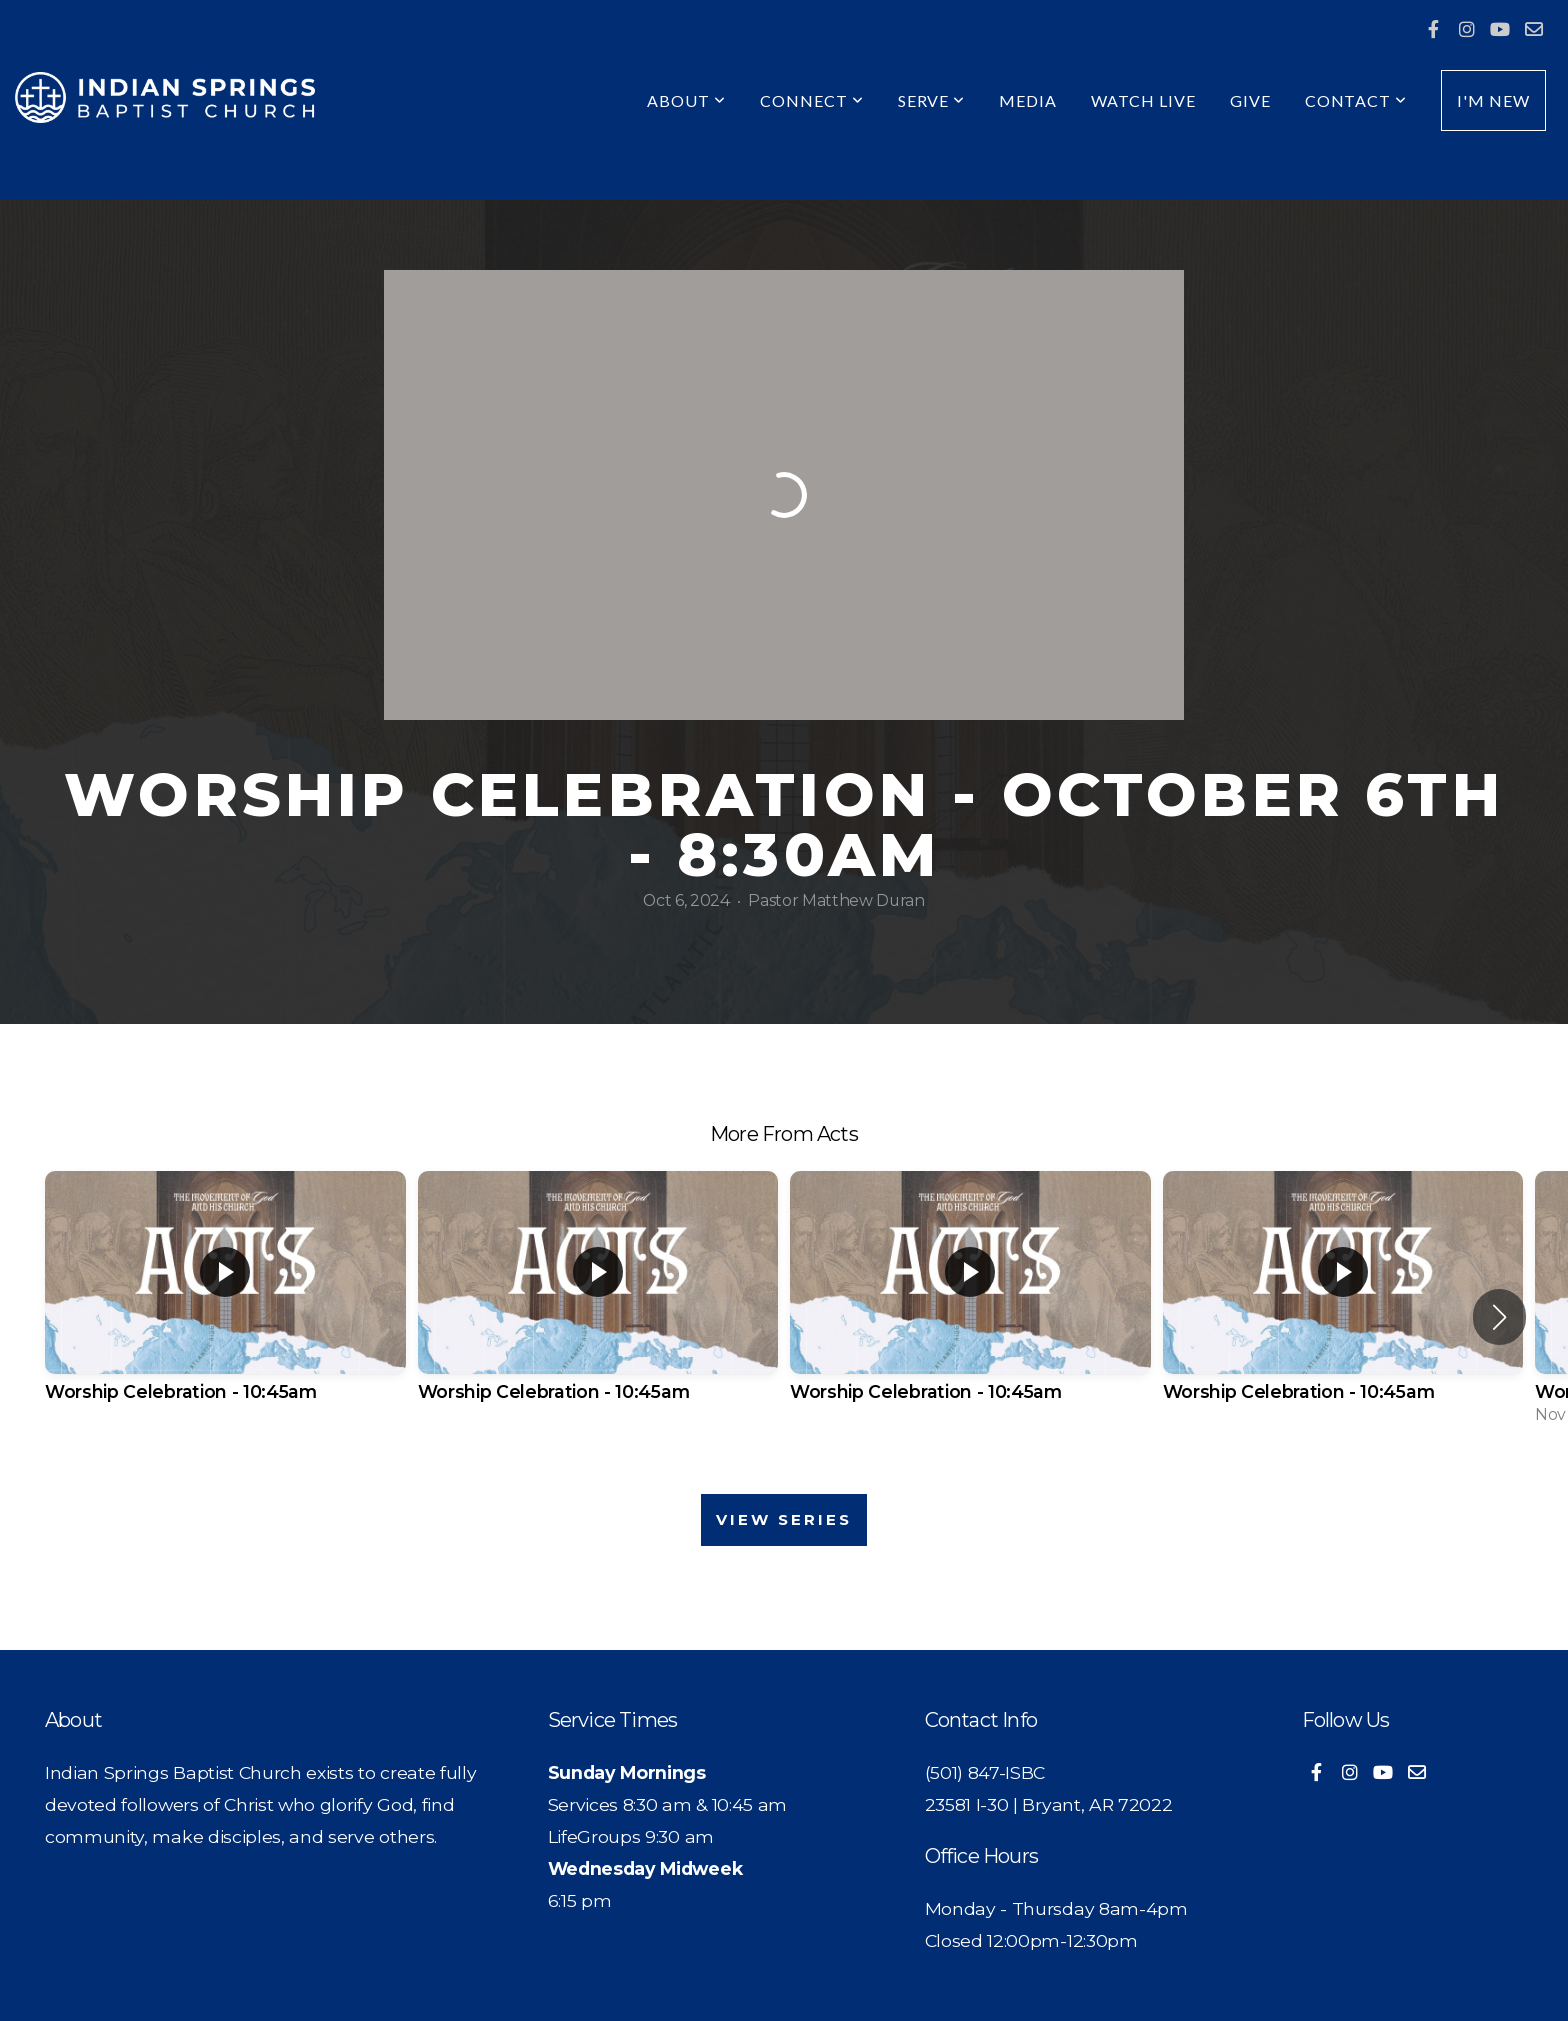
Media (1028, 100)
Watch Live (1143, 100)
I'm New (1493, 100)
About (686, 100)
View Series (784, 1519)
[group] (225, 1304)
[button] (1499, 1317)
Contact (1356, 100)
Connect (812, 100)
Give (1250, 100)
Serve (932, 100)
